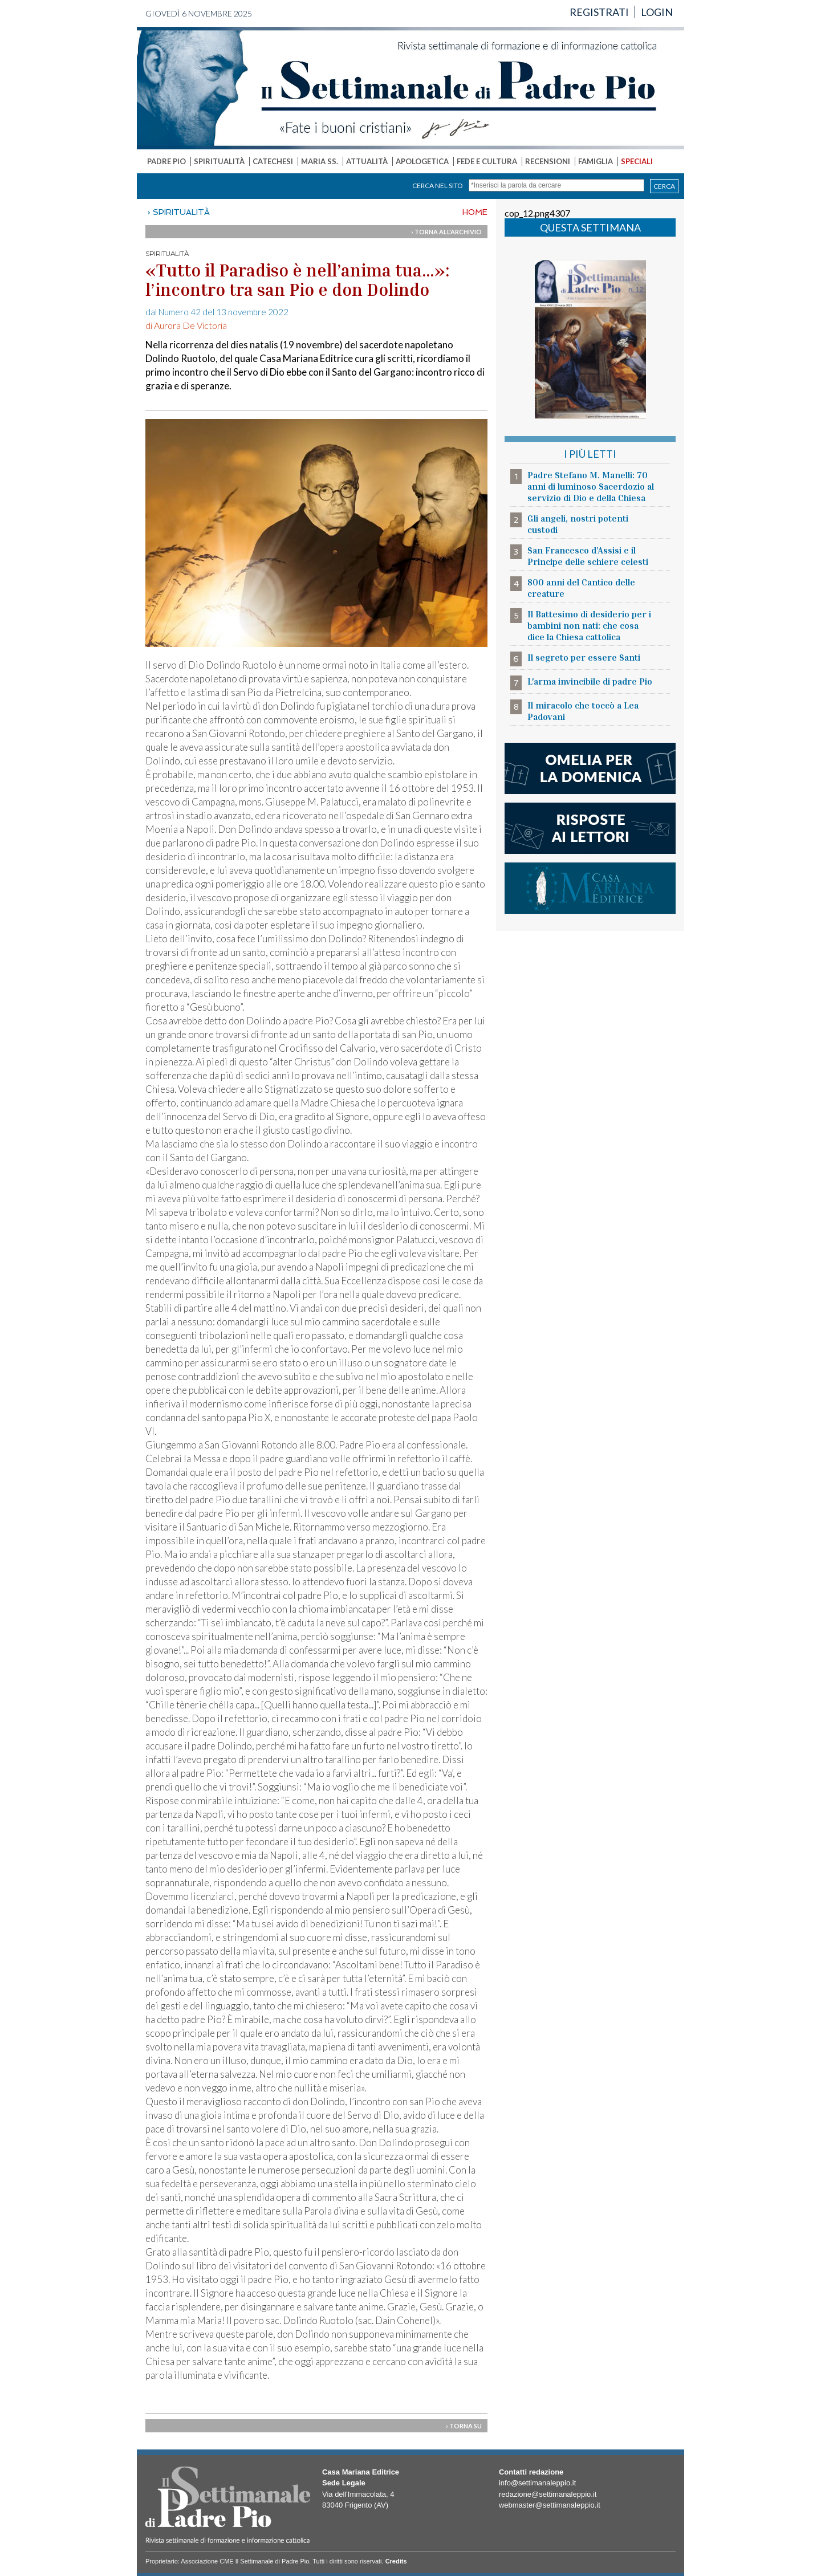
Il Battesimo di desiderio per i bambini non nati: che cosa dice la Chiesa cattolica (589, 625)
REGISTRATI (599, 12)
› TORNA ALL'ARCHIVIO (446, 231)
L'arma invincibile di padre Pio (589, 681)
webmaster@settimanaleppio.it (549, 2505)
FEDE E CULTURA (487, 161)
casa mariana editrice (590, 888)
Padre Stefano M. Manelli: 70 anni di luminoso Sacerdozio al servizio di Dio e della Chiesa (590, 486)
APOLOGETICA (422, 161)
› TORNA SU (464, 2426)
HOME (474, 212)
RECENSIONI (547, 161)
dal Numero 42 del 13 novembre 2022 (216, 312)
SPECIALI (637, 161)
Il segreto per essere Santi (583, 657)
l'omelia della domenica (590, 768)
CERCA (664, 186)
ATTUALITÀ (367, 161)
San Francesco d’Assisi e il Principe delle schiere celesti (587, 555)
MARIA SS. (319, 161)
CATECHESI (273, 161)
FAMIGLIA (595, 161)
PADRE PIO (166, 161)
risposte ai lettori (590, 828)
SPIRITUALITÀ (219, 161)
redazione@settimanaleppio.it (547, 2494)
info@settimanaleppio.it (537, 2483)
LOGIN (657, 12)
